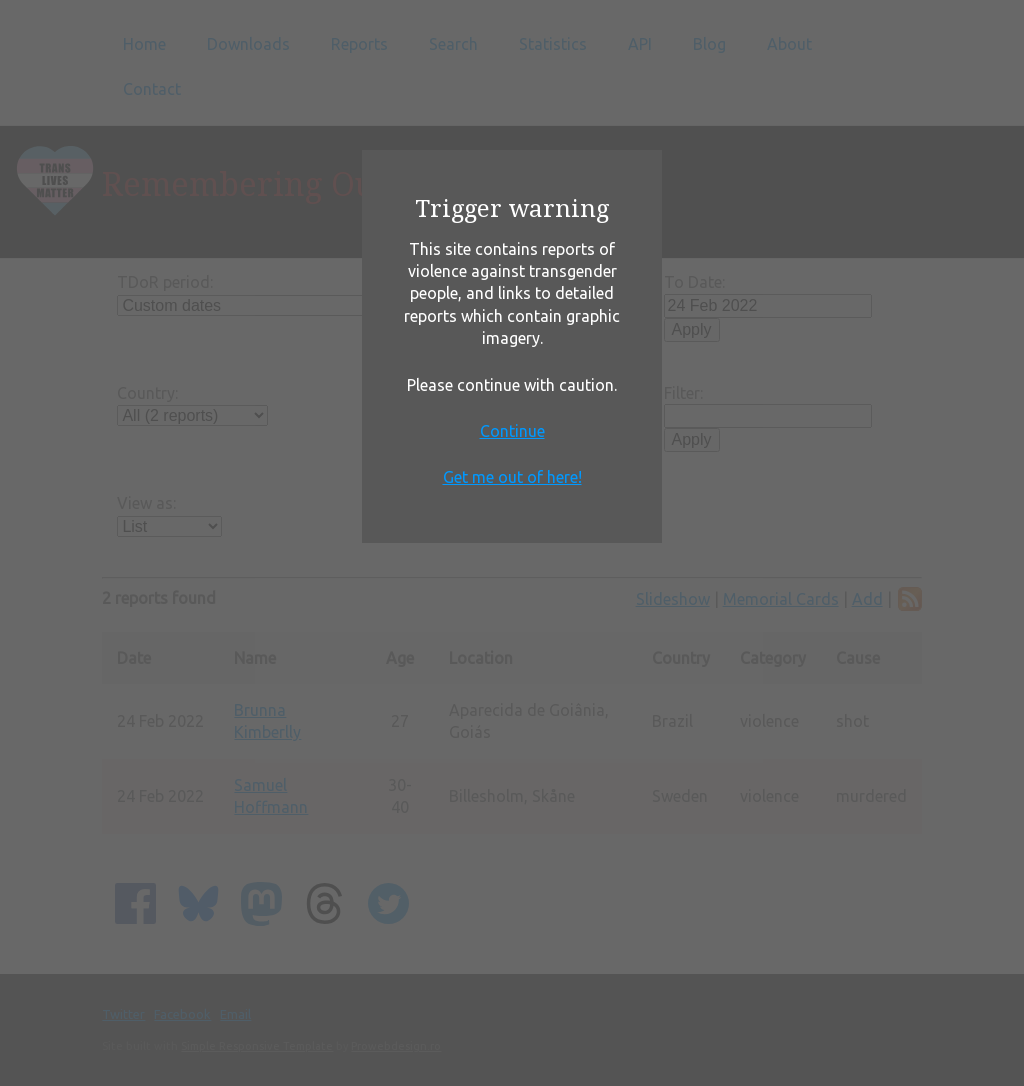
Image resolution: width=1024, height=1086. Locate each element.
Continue (512, 431)
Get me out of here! (512, 477)
